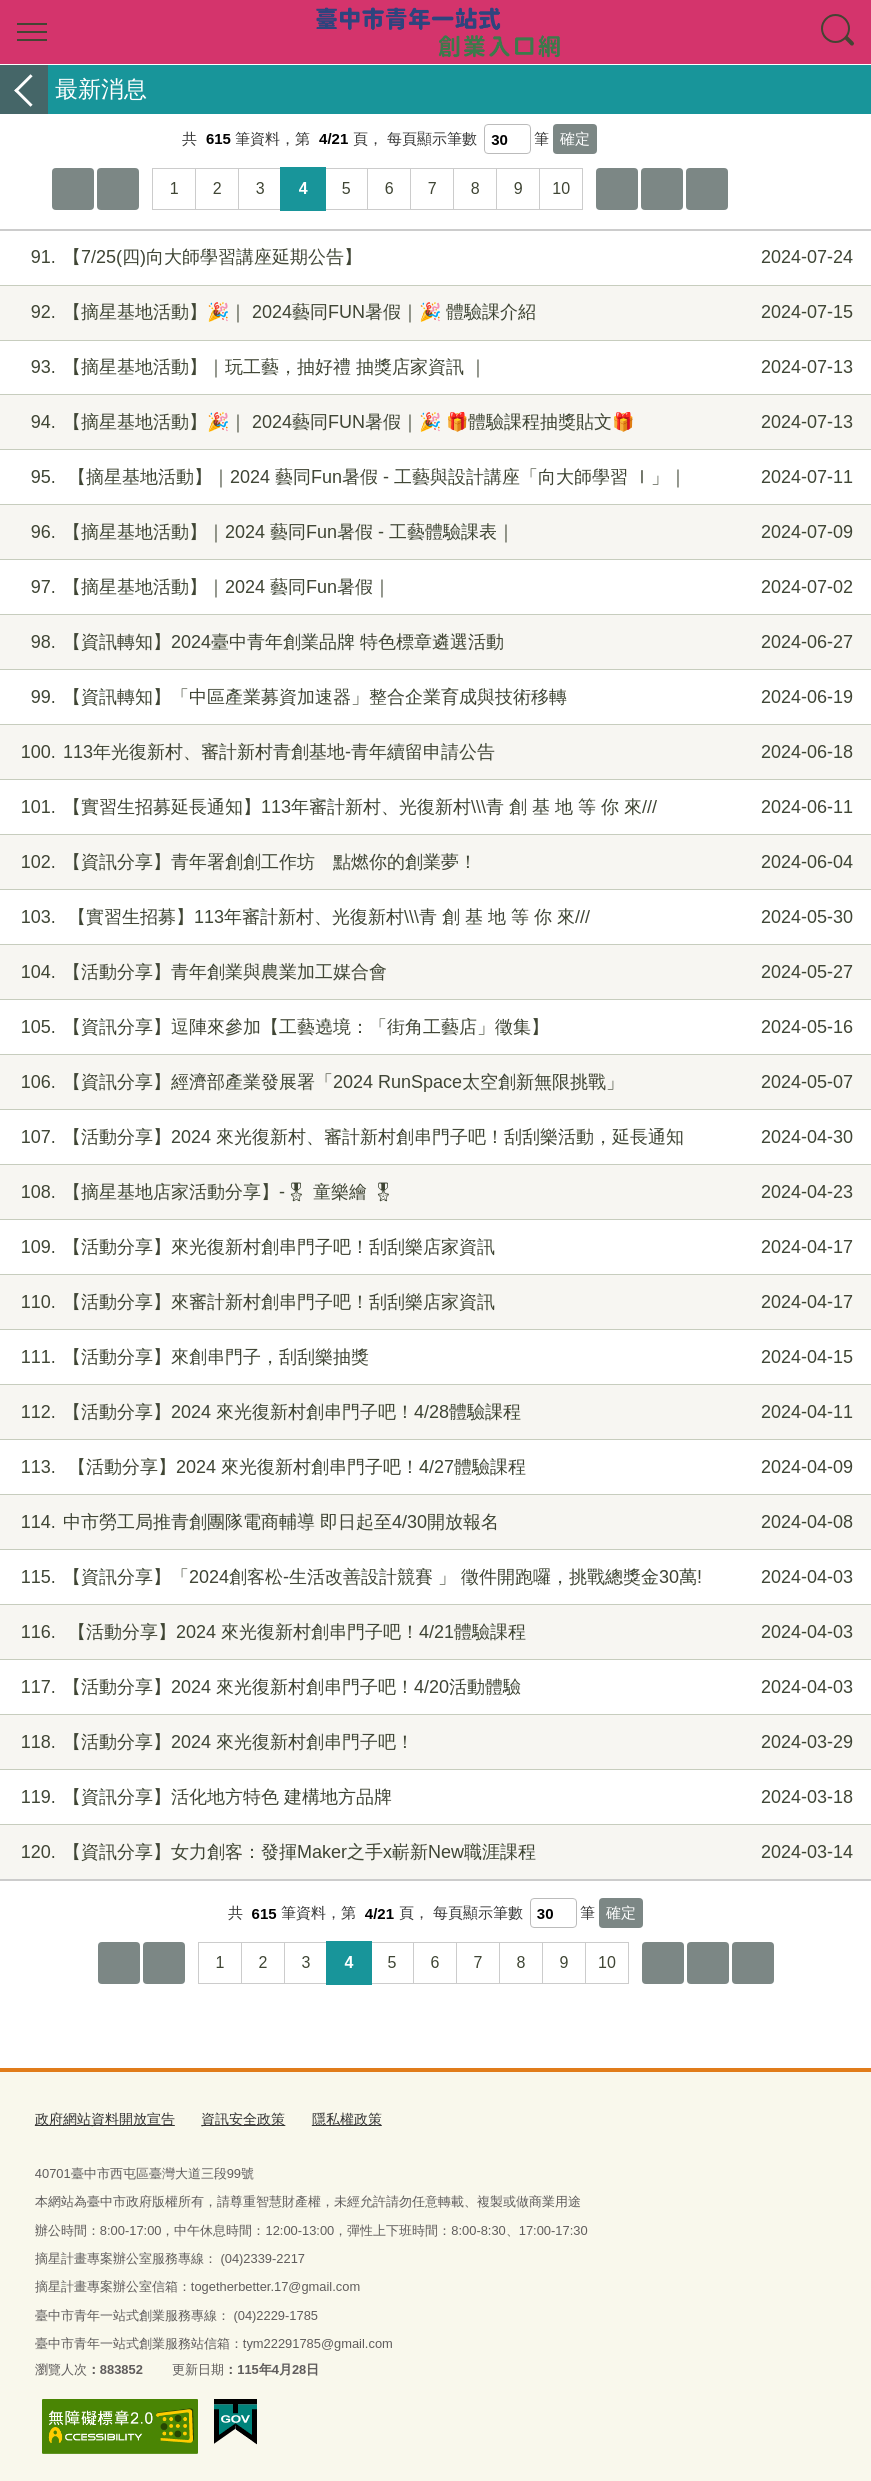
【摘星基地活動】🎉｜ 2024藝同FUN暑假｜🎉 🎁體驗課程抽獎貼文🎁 (433, 422)
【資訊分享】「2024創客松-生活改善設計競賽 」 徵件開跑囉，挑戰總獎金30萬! (433, 1577)
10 (561, 188)
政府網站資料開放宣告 (100, 2117)
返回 (24, 89)
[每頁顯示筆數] (507, 139)
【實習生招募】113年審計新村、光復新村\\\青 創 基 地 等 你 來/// (433, 917)
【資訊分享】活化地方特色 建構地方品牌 (433, 1797)
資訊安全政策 (230, 2117)
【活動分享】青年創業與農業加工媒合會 (433, 972)
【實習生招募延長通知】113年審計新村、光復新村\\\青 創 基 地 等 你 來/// (433, 807)
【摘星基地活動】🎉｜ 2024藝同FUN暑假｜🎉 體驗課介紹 (433, 312)
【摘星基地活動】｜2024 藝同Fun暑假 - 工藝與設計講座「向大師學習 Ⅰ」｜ (433, 477)
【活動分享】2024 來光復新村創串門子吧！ (433, 1742)
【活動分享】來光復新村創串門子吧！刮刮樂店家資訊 (433, 1247)
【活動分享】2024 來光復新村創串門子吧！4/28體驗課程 (433, 1412)
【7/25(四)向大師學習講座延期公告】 (433, 257)
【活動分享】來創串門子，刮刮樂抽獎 (433, 1357)
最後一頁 (707, 189)
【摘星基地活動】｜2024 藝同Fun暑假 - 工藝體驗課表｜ (433, 532)
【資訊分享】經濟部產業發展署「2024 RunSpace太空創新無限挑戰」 (433, 1082)
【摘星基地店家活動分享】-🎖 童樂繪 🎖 (433, 1192)
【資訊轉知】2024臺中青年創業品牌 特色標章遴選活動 (433, 642)
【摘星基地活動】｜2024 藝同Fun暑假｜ (433, 587)
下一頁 (662, 189)
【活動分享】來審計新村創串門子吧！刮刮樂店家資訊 (433, 1302)
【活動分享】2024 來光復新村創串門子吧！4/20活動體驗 (433, 1687)
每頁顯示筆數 (432, 138)
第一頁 (73, 189)
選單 (32, 32)
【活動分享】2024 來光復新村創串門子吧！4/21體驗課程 (433, 1632)
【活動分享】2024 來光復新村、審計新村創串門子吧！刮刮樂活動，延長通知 (433, 1137)
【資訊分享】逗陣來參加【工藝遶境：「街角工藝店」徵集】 (433, 1027)
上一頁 (118, 189)
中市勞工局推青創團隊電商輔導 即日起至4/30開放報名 (433, 1522)
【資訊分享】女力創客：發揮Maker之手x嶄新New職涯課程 (433, 1852)
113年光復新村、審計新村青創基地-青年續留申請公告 (433, 752)
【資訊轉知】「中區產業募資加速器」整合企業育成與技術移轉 (433, 697)
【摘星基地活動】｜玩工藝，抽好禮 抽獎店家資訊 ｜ (433, 367)
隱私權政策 (328, 2117)
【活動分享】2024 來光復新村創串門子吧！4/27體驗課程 (433, 1467)
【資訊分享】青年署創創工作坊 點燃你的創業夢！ (433, 862)
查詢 (839, 32)
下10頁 (617, 189)
